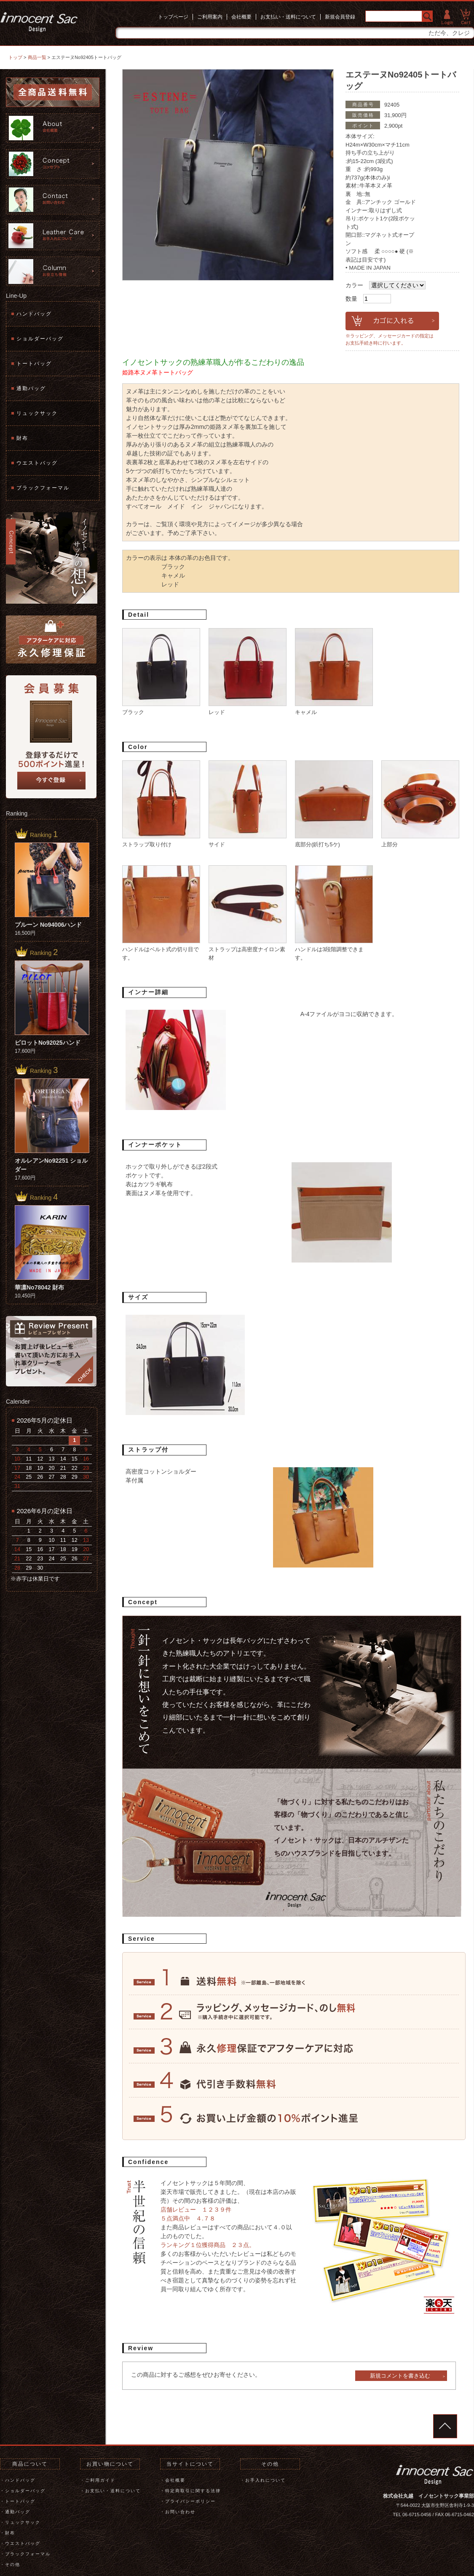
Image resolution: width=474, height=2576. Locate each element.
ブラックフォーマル (43, 488)
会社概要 (241, 17)
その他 (12, 2564)
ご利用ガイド (100, 2480)
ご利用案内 (209, 17)
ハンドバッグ (34, 314)
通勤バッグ (31, 388)
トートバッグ (34, 363)
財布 (22, 438)
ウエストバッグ (37, 463)
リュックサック (37, 413)
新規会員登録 (340, 17)
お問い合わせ (180, 2511)
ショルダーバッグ (40, 339)
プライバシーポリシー (190, 2501)
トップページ (173, 17)
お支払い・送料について (288, 17)
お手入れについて (265, 2480)
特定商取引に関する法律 (193, 2490)
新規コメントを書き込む (400, 2376)
